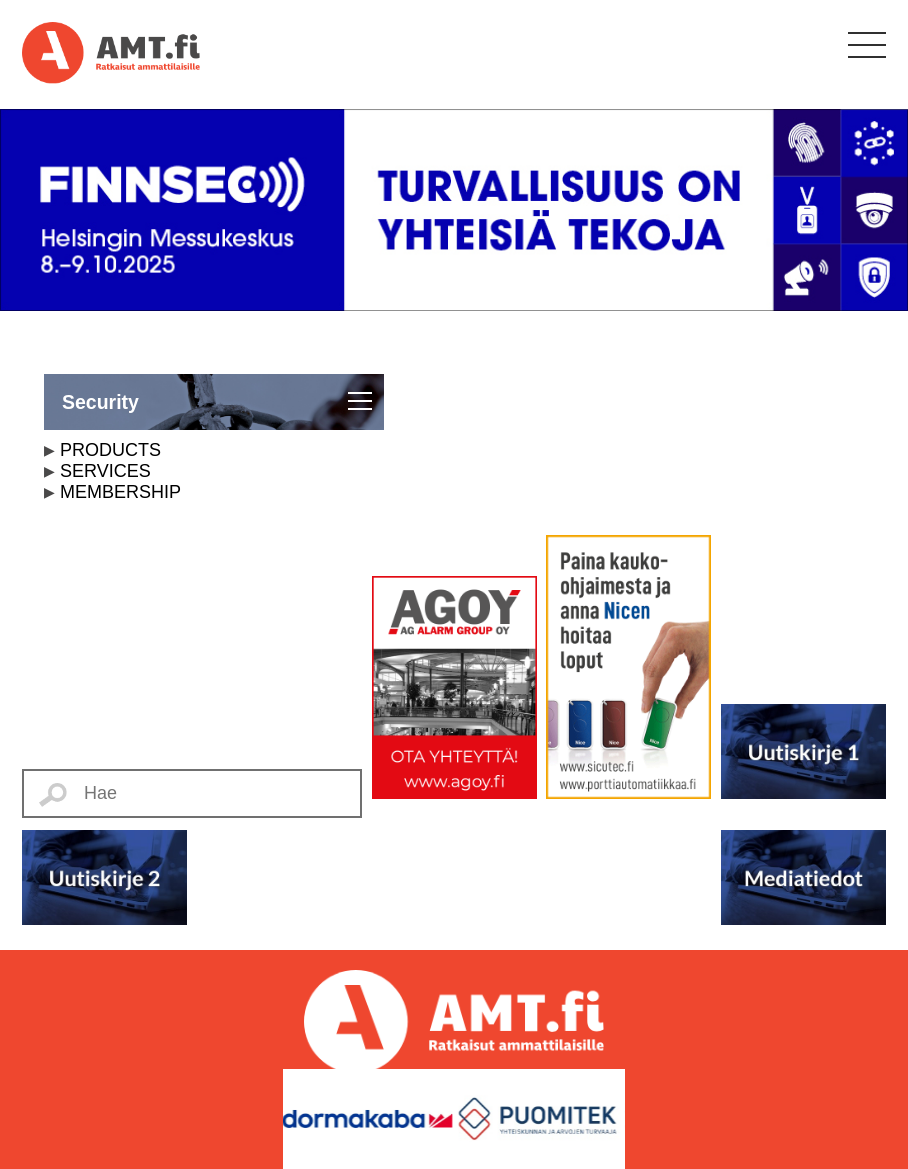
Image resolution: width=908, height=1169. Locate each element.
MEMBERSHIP (120, 492)
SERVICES (105, 471)
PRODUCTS (110, 450)
